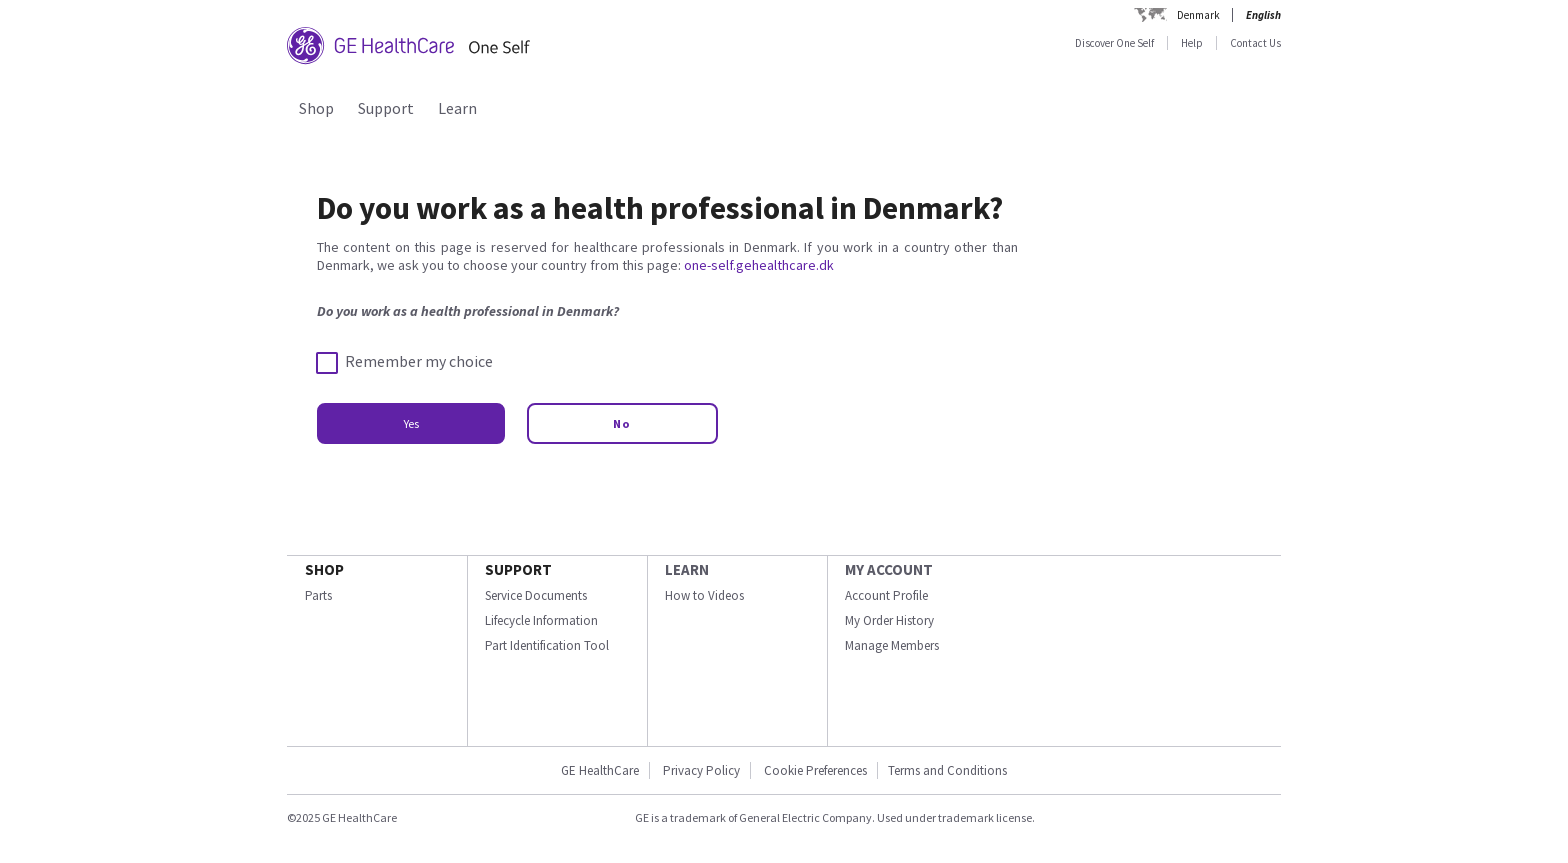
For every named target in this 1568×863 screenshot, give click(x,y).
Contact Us (1255, 43)
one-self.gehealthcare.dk (759, 265)
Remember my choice (405, 362)
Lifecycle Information (541, 620)
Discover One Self (1114, 43)
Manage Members (892, 645)
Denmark (1198, 15)
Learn (457, 108)
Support (386, 108)
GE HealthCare (600, 770)
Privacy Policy (700, 770)
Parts (318, 595)
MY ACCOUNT (889, 569)
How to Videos (704, 595)
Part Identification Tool (547, 645)
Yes (411, 423)
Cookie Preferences (815, 770)
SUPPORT (518, 569)
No (622, 423)
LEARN (687, 569)
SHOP (324, 569)
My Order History (889, 620)
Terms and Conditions (947, 770)
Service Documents (536, 595)
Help (1192, 43)
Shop (316, 108)
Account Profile (886, 595)
